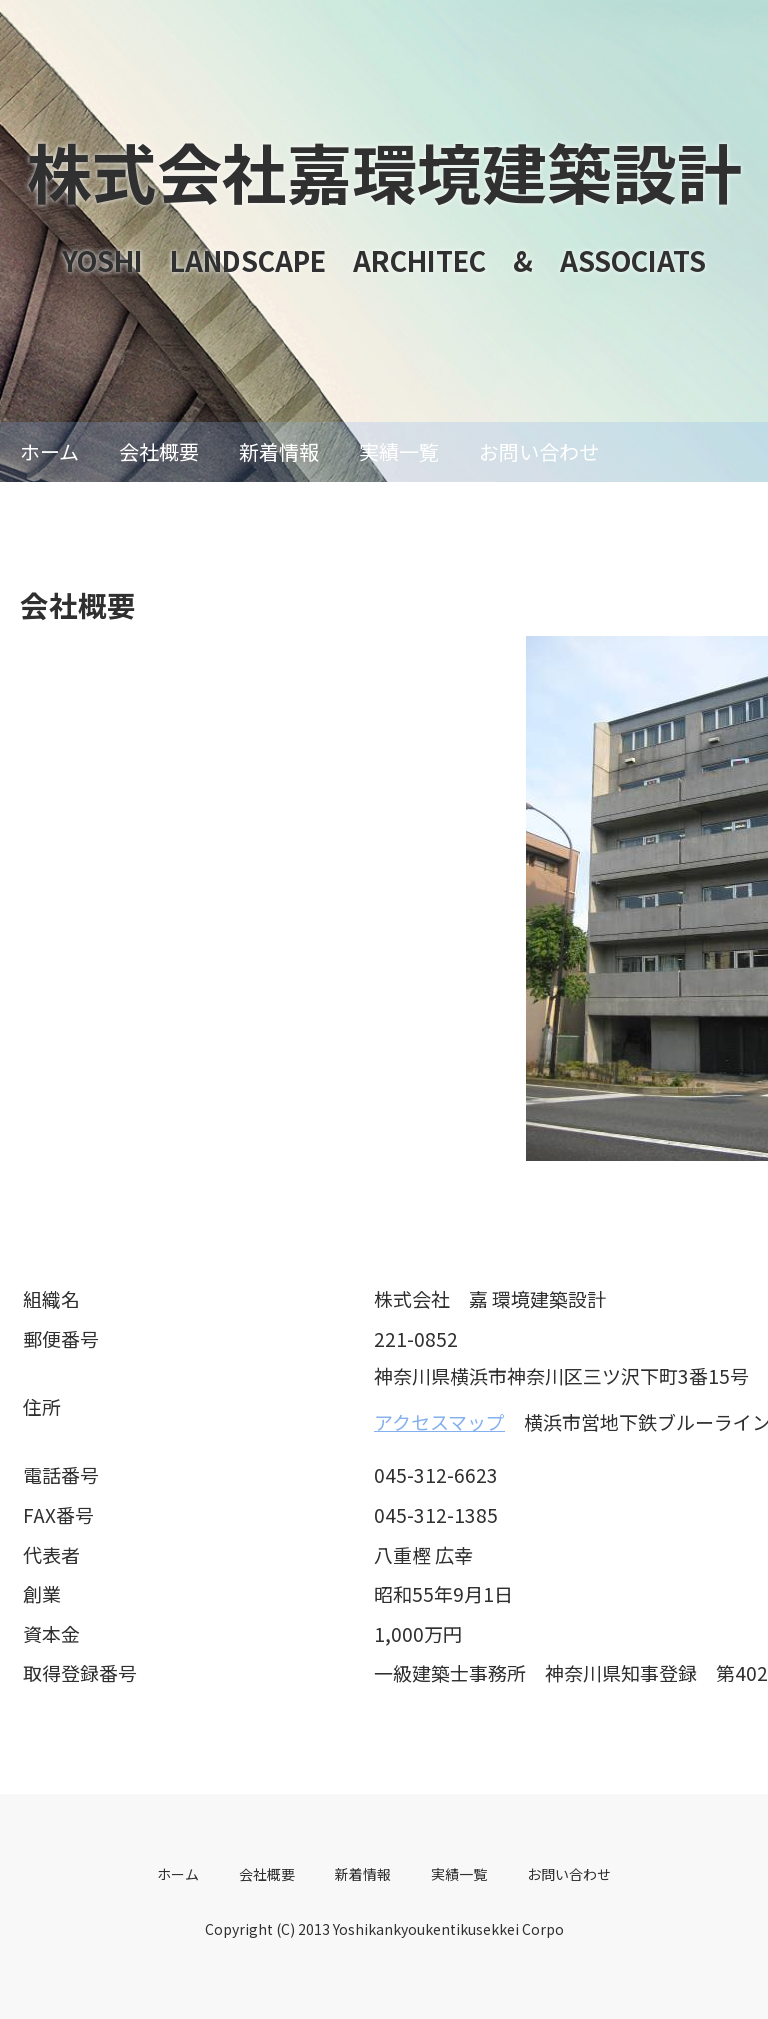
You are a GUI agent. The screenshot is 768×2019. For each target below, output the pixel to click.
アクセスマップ (439, 1421)
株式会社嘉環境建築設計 (384, 171)
